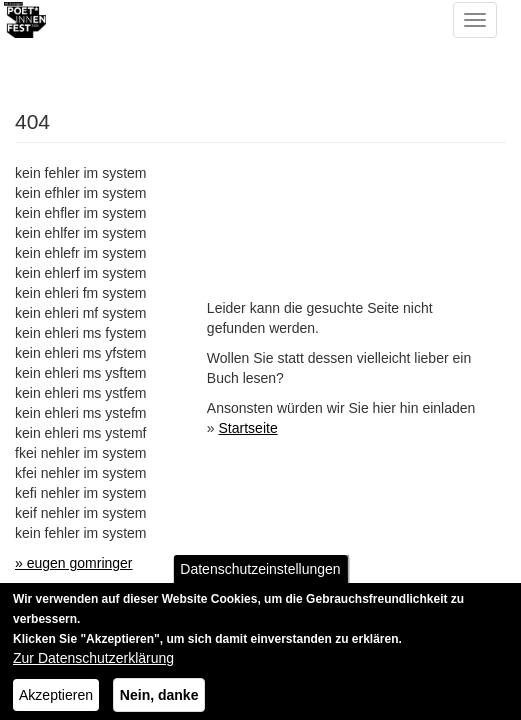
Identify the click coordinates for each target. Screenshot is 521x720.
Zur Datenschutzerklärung (93, 666)
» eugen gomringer (74, 563)
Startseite (248, 428)
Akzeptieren (56, 703)
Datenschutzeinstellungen (260, 577)
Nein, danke (159, 703)
